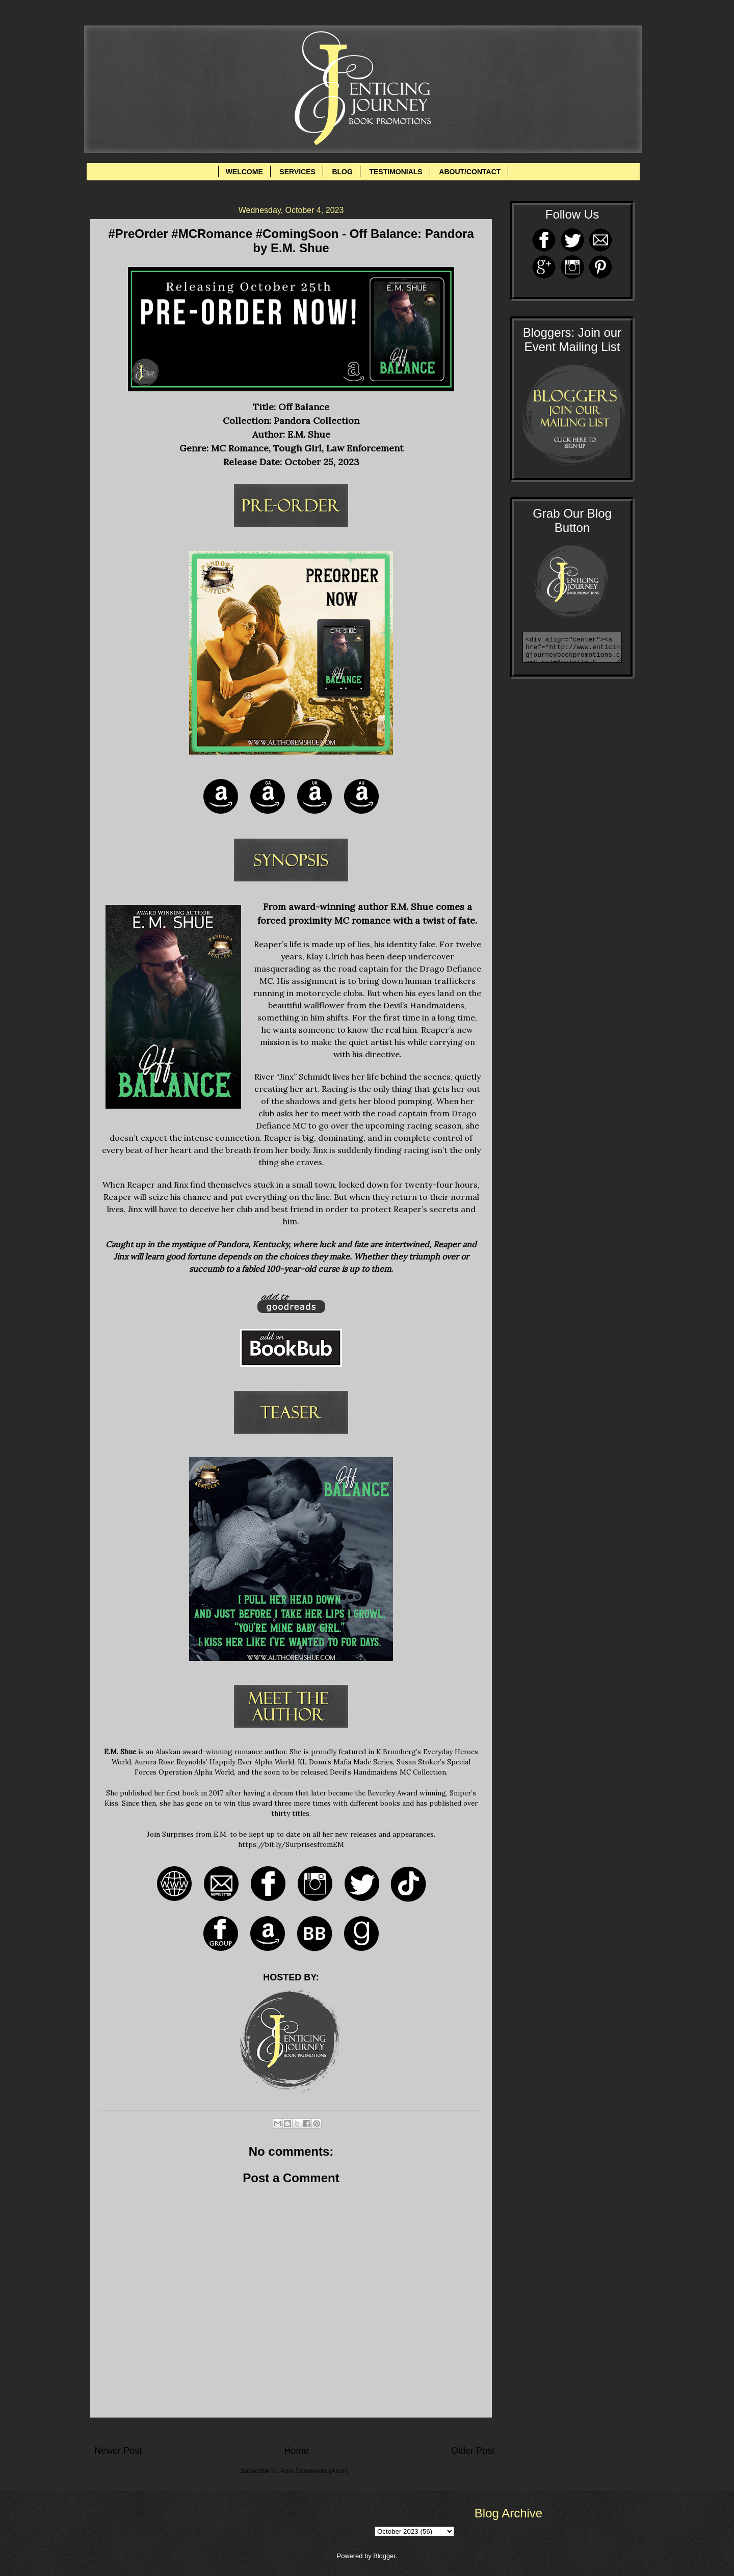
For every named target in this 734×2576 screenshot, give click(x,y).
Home (296, 2451)
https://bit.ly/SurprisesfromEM (291, 1844)
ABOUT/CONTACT (470, 172)
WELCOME (244, 172)
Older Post (472, 2451)
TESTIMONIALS (395, 172)
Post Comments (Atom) (314, 2471)
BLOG (342, 172)
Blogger (384, 2556)
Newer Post (118, 2451)
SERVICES (297, 172)
